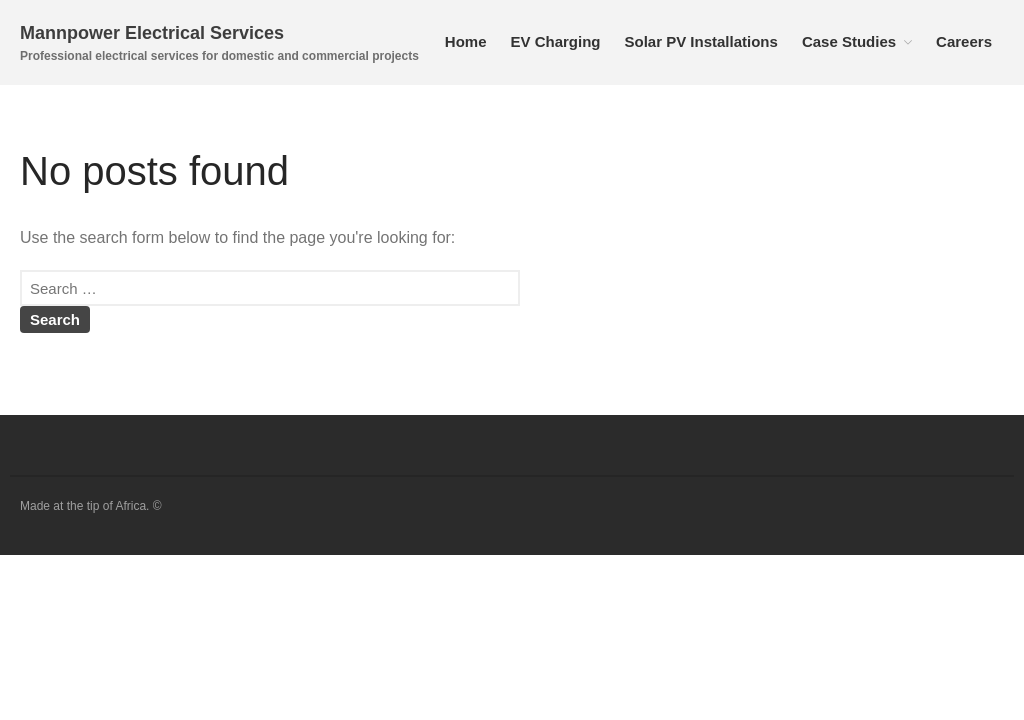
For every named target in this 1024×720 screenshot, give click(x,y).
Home (466, 41)
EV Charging (555, 41)
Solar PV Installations (701, 41)
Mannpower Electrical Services (152, 33)
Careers (964, 41)
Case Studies (849, 41)
